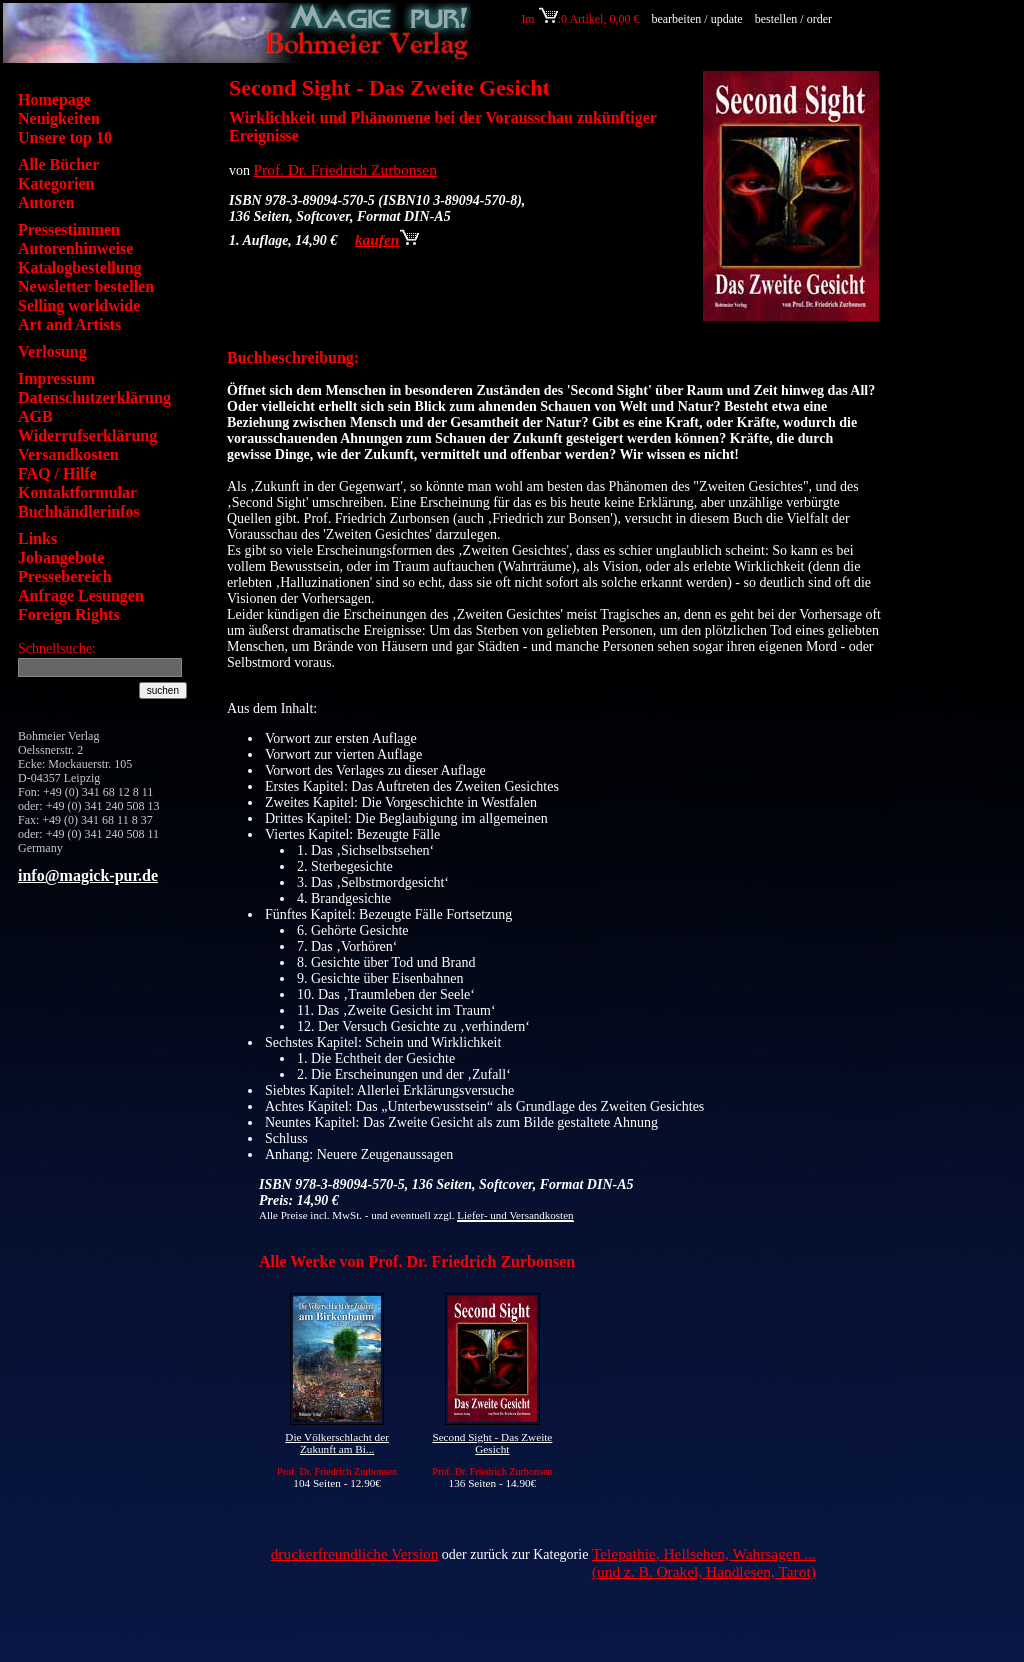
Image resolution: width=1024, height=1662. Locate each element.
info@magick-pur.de (88, 875)
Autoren (46, 202)
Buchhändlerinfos (79, 511)
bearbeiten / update (696, 19)
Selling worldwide (79, 305)
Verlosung (52, 351)
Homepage (54, 99)
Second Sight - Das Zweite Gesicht (492, 1443)
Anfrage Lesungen (81, 595)
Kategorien (56, 183)
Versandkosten (68, 454)
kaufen (387, 239)
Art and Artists (69, 324)
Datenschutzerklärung (94, 397)
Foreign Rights (68, 614)
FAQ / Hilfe (57, 473)
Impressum (56, 378)
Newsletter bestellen (86, 286)
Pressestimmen (69, 229)
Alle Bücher (58, 164)
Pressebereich (65, 576)
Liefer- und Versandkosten (515, 1215)
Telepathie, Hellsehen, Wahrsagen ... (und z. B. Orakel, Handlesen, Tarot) (704, 1562)
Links (37, 538)
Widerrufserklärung (87, 435)
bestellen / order (795, 19)
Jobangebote (61, 557)
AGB (35, 416)
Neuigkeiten (59, 118)
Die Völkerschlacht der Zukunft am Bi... (337, 1443)
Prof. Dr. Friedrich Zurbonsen (345, 169)
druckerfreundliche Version (355, 1553)
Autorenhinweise (75, 248)
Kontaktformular (77, 492)
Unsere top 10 (65, 137)
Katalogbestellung (80, 267)
